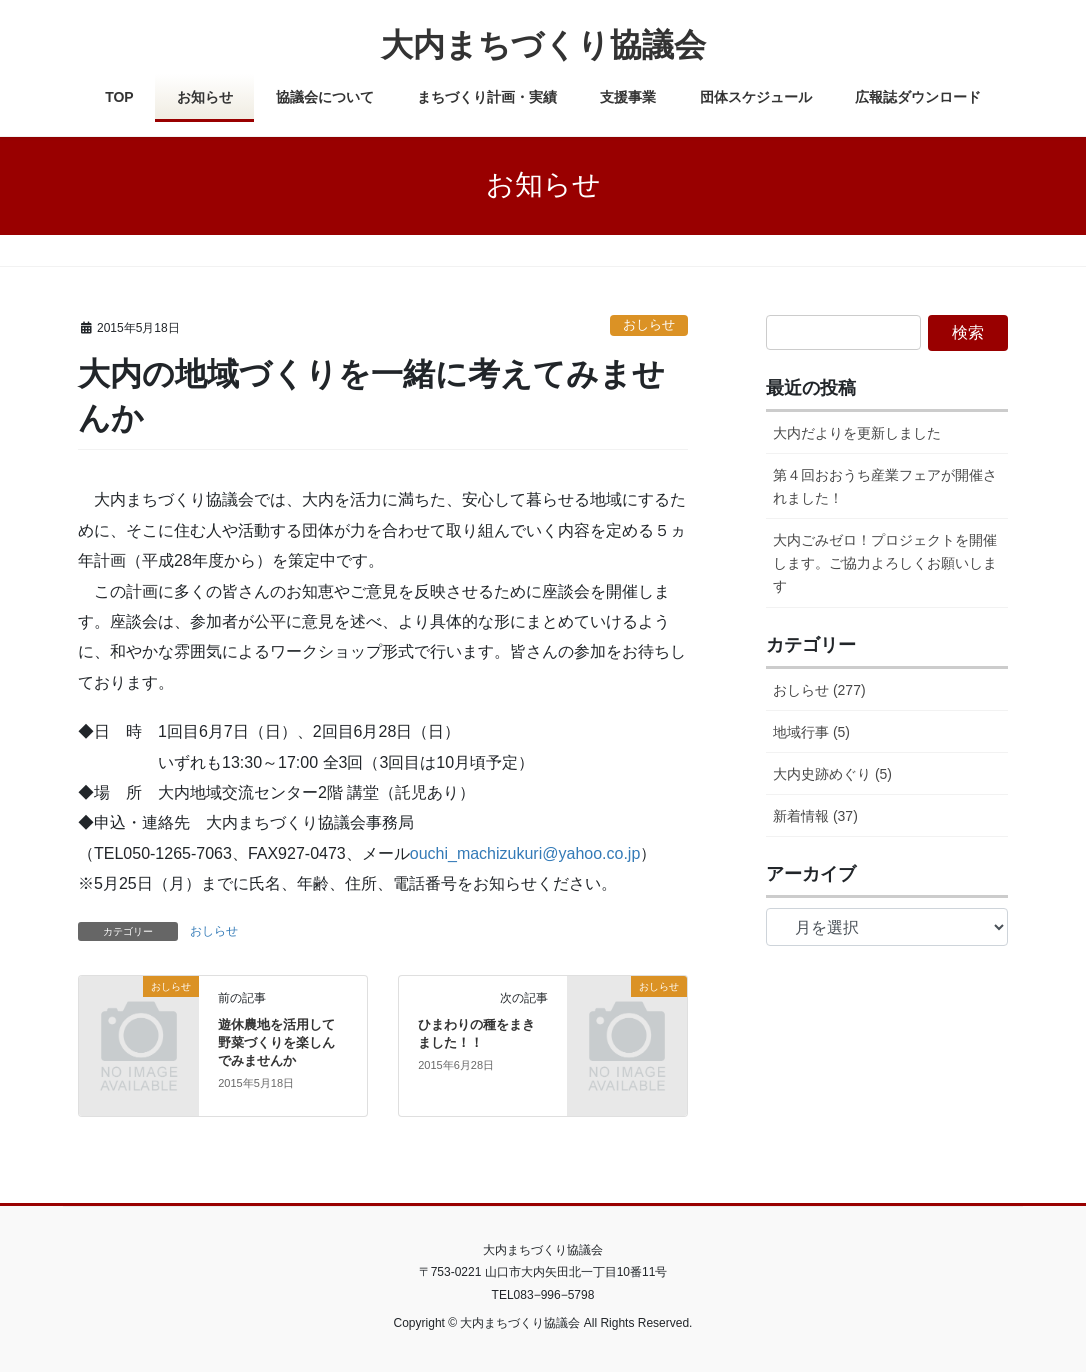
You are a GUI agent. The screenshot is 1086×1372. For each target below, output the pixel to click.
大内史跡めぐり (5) (832, 774)
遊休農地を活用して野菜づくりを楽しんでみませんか (276, 1042)
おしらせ (649, 324)
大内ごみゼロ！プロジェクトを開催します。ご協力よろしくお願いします (885, 563)
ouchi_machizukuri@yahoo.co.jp (525, 853)
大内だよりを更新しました (857, 433)
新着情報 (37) (815, 816)
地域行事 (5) (811, 732)
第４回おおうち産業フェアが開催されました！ (885, 486)
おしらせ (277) (819, 690)
